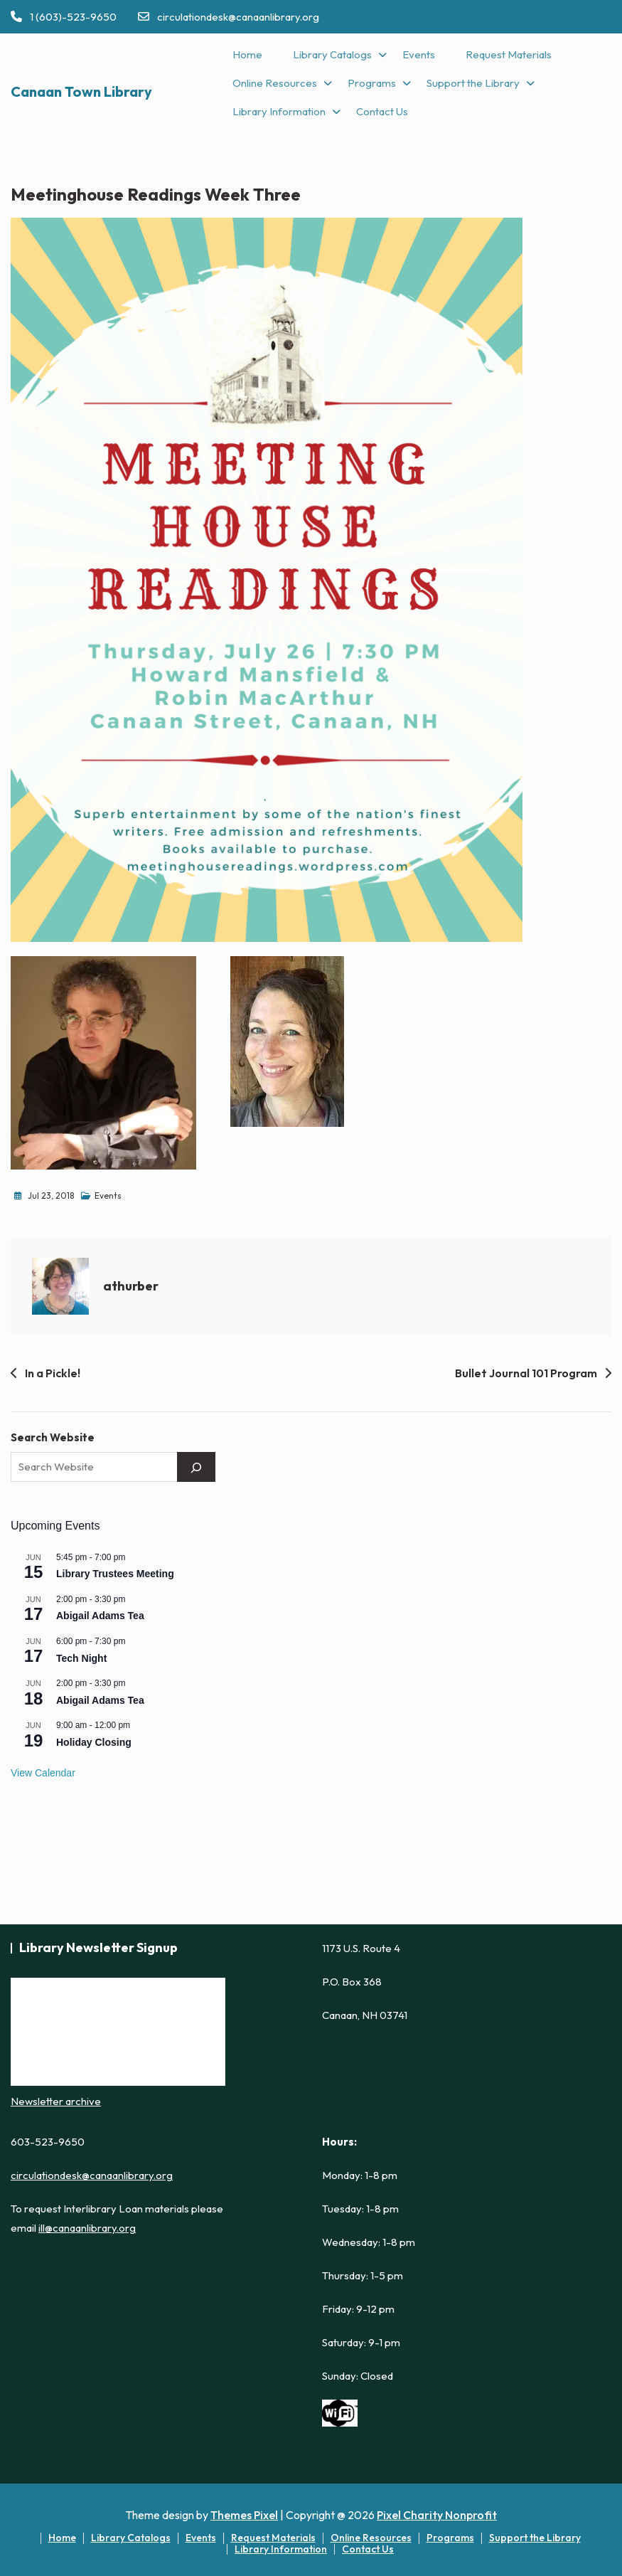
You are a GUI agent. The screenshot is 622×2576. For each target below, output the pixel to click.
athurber (131, 1286)
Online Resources (274, 83)
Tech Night (81, 1658)
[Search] (196, 1467)
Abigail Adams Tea (100, 1615)
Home (247, 54)
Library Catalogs (332, 54)
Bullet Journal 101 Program (526, 1373)
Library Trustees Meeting (115, 1573)
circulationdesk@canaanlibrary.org (228, 16)
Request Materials (509, 54)
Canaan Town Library (81, 91)
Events (418, 54)
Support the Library (473, 83)
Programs (372, 83)
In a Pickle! (52, 1373)
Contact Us (382, 111)
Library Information (279, 111)
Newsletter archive (56, 2101)
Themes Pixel (244, 2515)
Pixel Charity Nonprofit (437, 2515)
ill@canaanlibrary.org (87, 2228)
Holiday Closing (94, 1742)
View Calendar (43, 1773)
